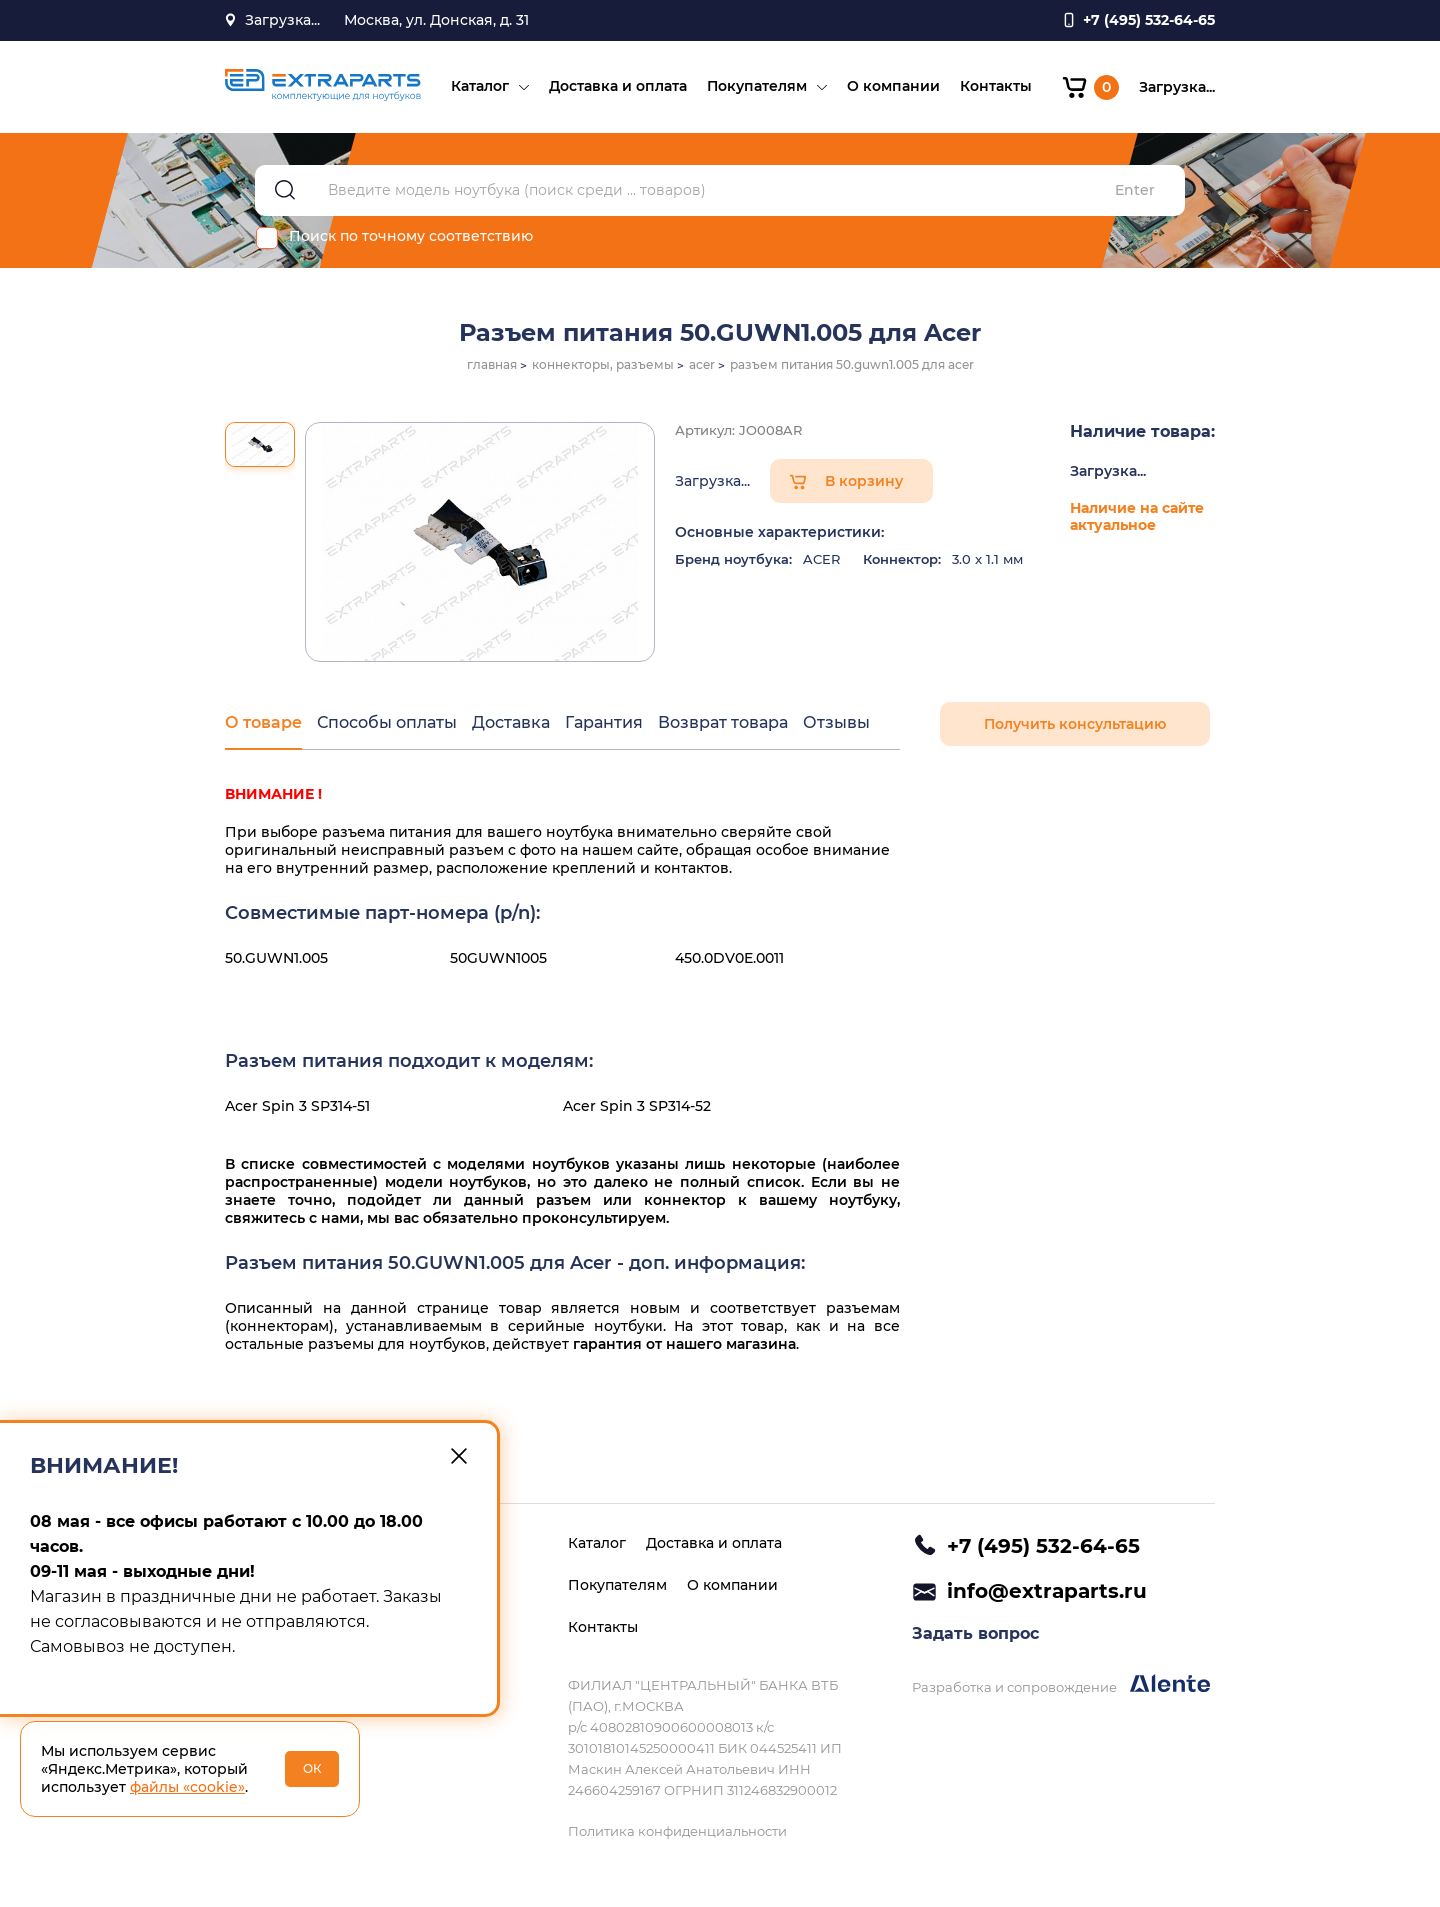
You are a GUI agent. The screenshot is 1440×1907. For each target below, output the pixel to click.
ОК (312, 1768)
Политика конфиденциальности (677, 1831)
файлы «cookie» (187, 1787)
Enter (1135, 190)
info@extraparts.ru (1047, 1591)
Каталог (480, 86)
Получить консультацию (1075, 724)
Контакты (996, 86)
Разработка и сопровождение (1061, 1684)
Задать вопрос (975, 1633)
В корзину (864, 481)
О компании (893, 86)
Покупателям (757, 86)
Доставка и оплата (618, 86)
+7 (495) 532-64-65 (1043, 1546)
